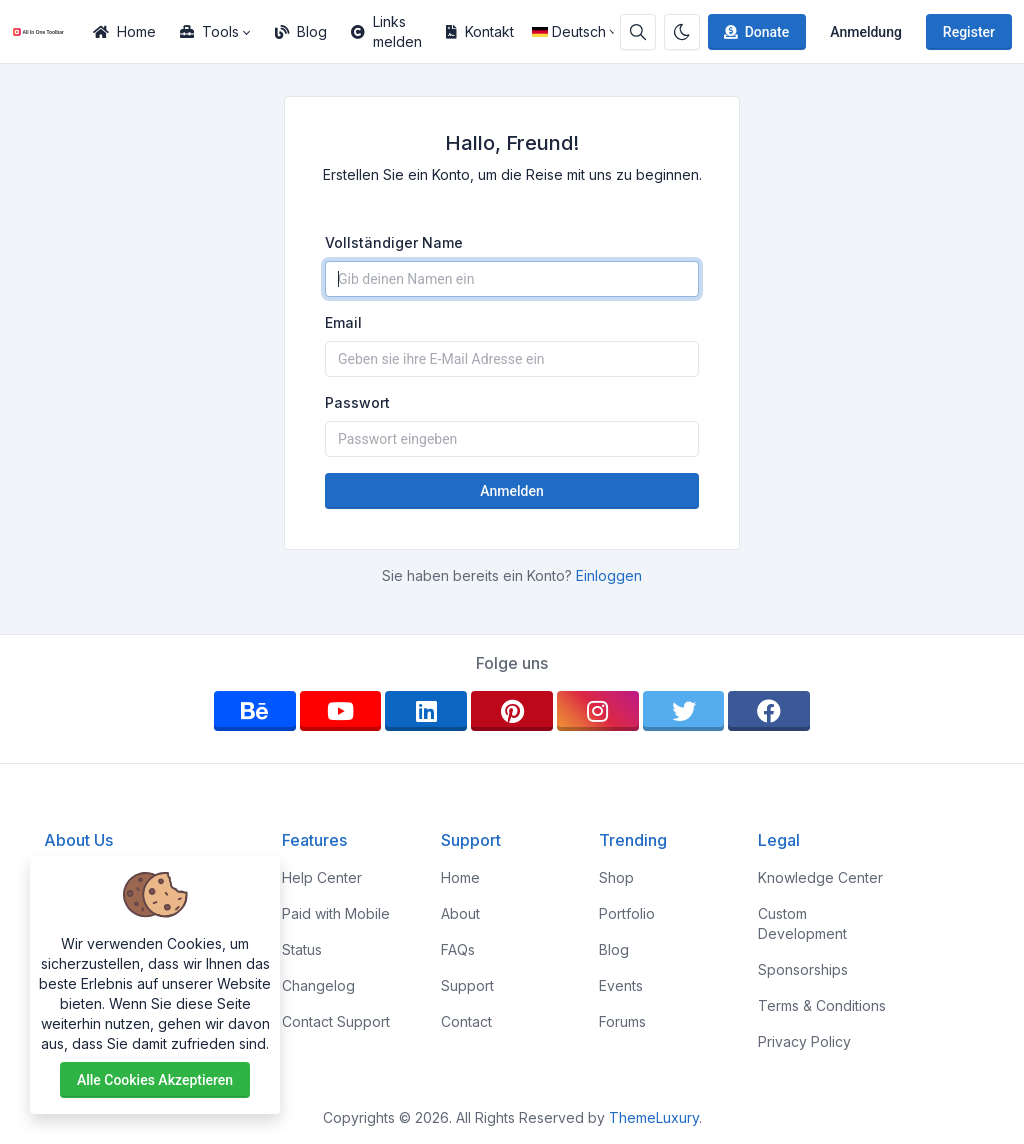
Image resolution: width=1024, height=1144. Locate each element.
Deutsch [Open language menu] (569, 31)
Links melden (386, 31)
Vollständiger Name (394, 242)
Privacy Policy (804, 1041)
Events (621, 985)
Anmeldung (866, 32)
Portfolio (627, 913)
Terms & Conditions (822, 1005)
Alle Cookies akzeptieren (155, 1080)
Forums (622, 1021)
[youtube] (341, 711)
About (460, 913)
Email (343, 322)
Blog (301, 31)
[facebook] (769, 711)
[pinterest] (512, 711)
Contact (466, 1021)
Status (302, 949)
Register (969, 32)
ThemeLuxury (654, 1117)
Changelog (318, 985)
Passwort (357, 402)
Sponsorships (803, 969)
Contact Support (336, 1021)
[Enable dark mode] (682, 32)
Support (467, 985)
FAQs (458, 949)
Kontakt (480, 31)
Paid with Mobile (336, 913)
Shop (616, 877)
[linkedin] (426, 711)
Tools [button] (209, 31)
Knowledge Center (820, 877)
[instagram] (598, 711)
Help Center (322, 877)
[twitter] (684, 711)
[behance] (255, 711)
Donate (755, 32)
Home (124, 31)
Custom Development (802, 923)
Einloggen (609, 575)
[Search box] (638, 32)
